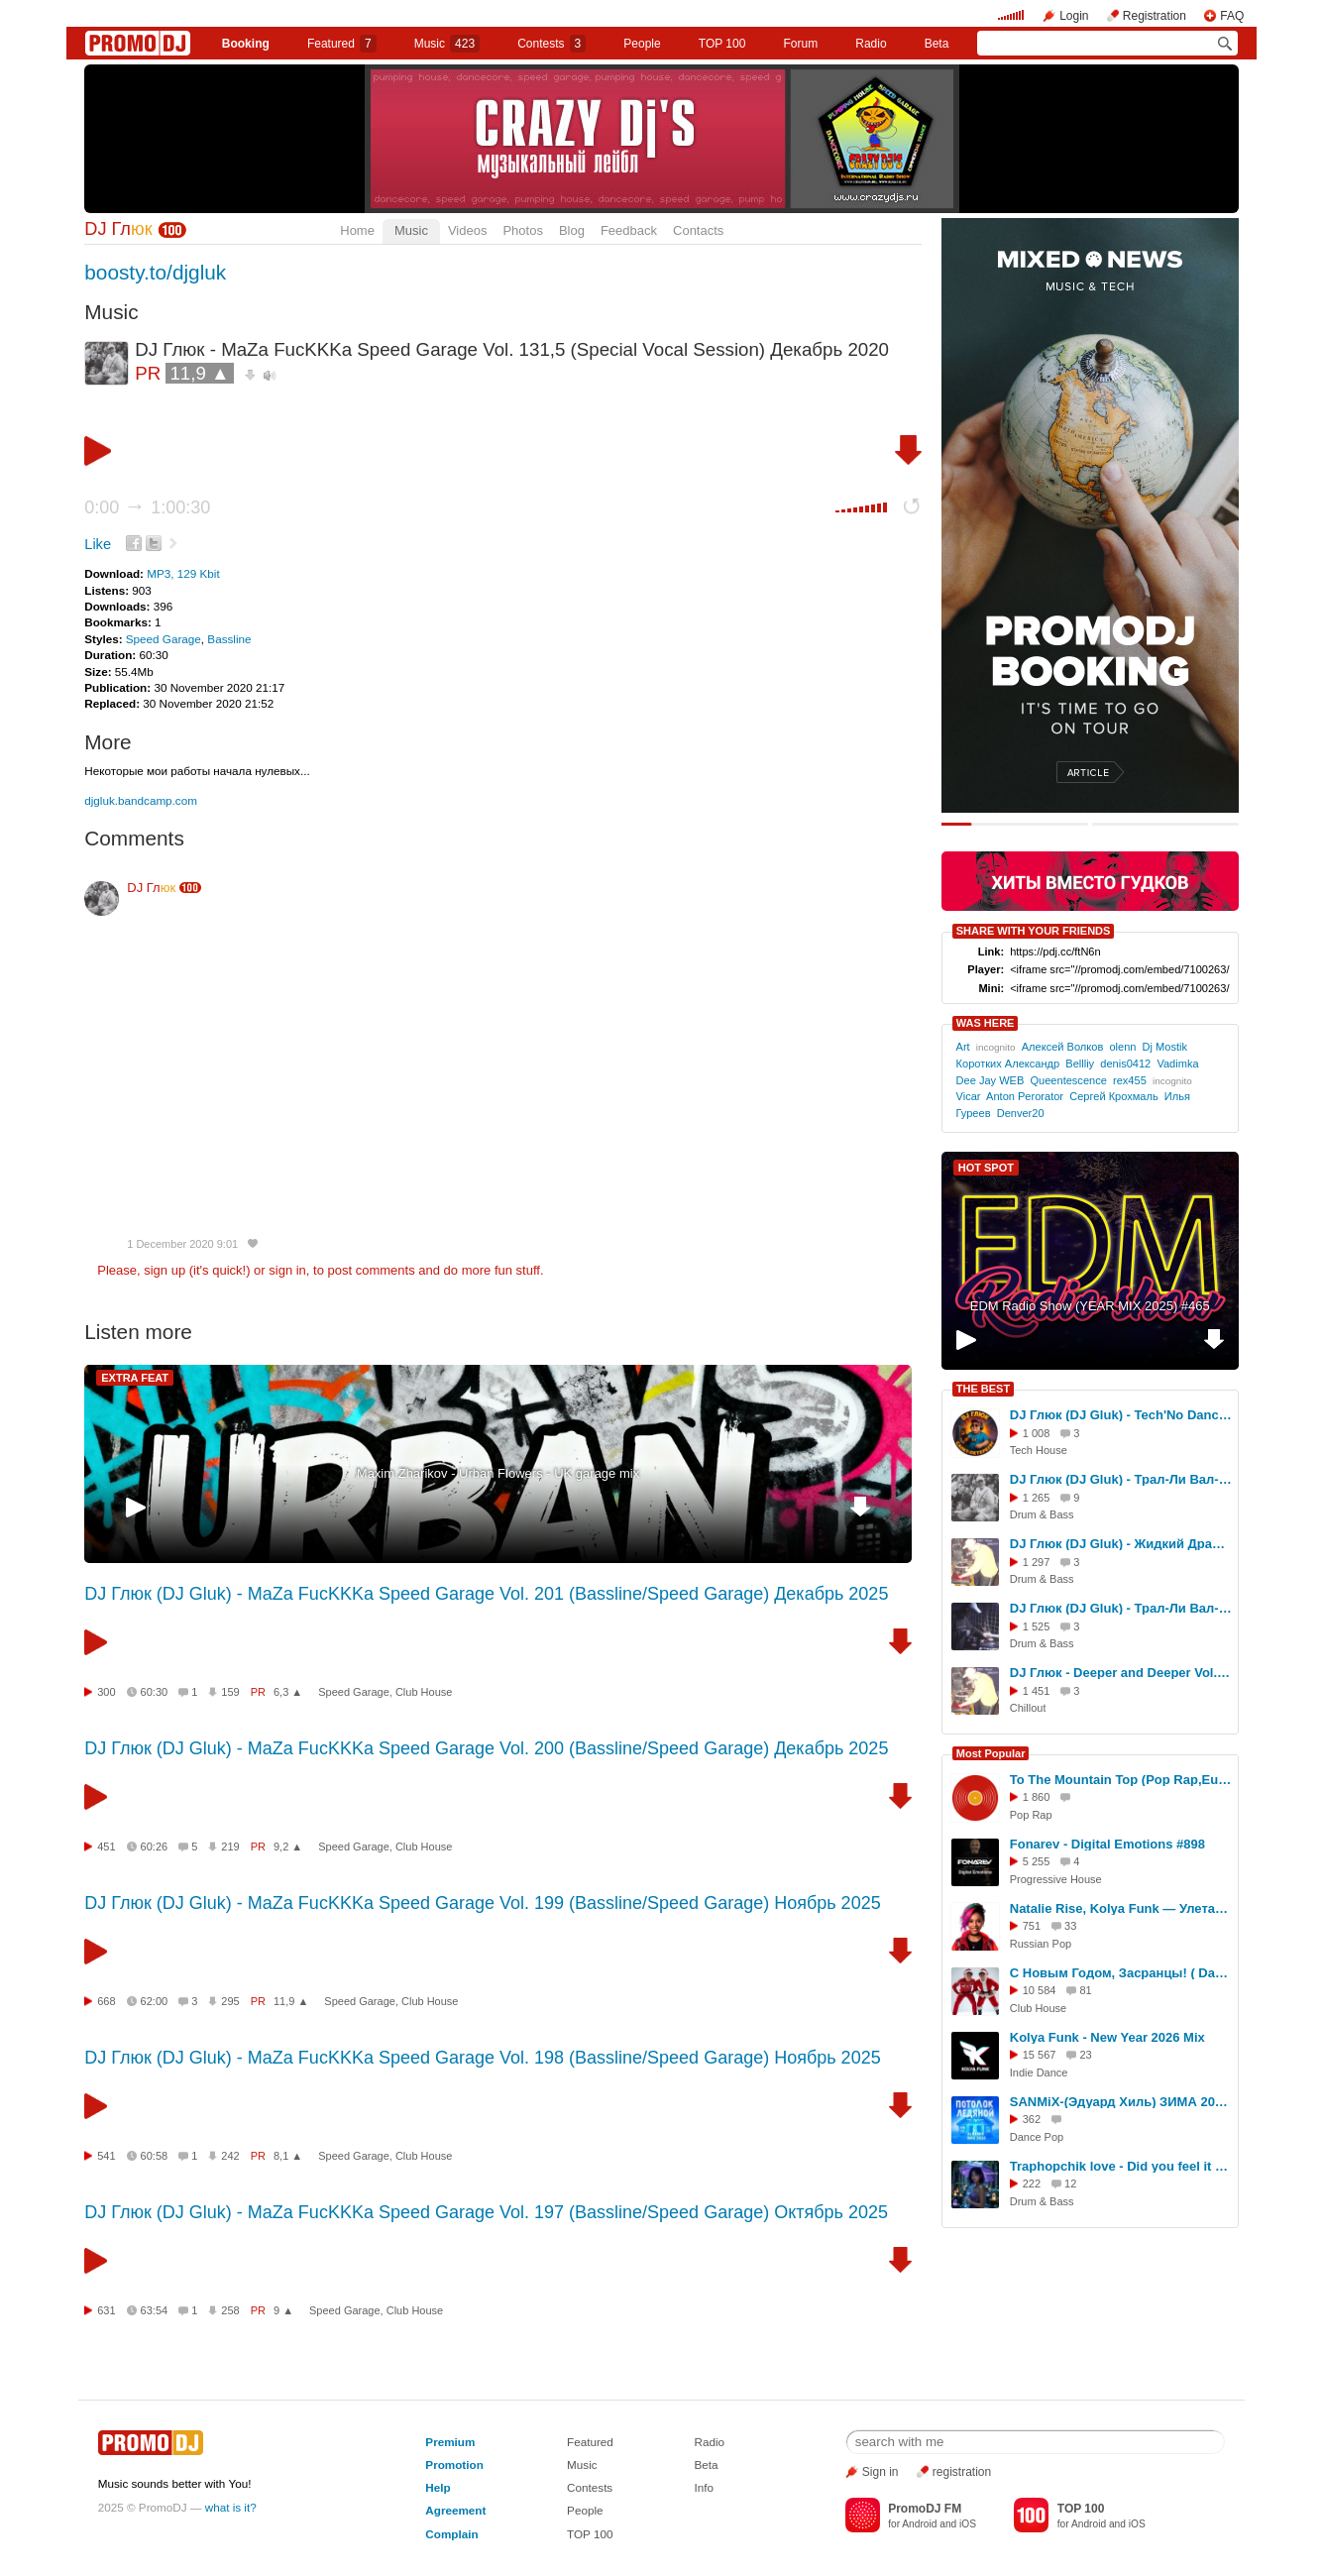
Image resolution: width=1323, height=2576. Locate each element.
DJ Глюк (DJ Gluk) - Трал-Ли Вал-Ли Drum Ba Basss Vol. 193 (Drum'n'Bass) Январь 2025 (1121, 1608)
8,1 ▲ (288, 2156)
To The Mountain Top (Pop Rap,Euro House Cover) (1121, 1779)
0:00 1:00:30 (147, 507)
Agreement (455, 2510)
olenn (1122, 1047)
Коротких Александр (1008, 1063)
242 (230, 2156)
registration (962, 2472)
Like (97, 544)
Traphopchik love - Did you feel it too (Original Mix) (1121, 2166)
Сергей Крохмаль (1113, 1096)
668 (106, 2001)
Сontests (551, 44)
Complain (451, 2533)
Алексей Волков (1063, 1047)
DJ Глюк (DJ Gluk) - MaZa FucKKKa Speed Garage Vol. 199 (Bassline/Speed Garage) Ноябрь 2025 (482, 1903)
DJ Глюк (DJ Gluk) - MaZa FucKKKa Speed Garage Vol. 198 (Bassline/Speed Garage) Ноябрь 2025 (482, 2058)
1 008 (1036, 1433)
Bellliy (1079, 1063)
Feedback (629, 230)
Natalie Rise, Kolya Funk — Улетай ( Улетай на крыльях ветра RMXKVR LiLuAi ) (1121, 1908)
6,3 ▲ (288, 1692)
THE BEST (983, 1389)
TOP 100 (722, 44)
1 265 (1036, 1498)
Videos (468, 230)
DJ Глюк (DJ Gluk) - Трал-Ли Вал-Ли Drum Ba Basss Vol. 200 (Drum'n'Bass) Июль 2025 (1121, 1479)
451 (106, 1846)
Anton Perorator (1024, 1096)
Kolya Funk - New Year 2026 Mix (1107, 2037)
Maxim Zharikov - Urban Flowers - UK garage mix (498, 1473)
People (641, 44)
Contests (589, 2487)
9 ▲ (283, 2310)
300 (106, 1692)
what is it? (231, 2507)
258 (230, 2310)
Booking (246, 44)
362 (1032, 2119)
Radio (870, 44)
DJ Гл (118, 229)
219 (230, 1846)
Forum (800, 44)
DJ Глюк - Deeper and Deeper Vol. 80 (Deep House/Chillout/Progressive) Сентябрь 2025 (1121, 1672)
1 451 (1036, 1691)
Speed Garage (163, 638)
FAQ (1232, 16)
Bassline (229, 638)
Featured (342, 44)
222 (1032, 2183)
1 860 (1036, 1797)
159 (230, 1692)
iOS (967, 2524)
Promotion (454, 2464)
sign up (164, 1270)
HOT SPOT (986, 1168)
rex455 (1130, 1080)
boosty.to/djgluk (155, 272)
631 (106, 2310)
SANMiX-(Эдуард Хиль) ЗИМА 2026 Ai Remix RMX (1121, 2101)
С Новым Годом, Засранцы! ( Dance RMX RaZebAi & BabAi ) (1121, 1972)
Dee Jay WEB (990, 1080)
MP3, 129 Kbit (183, 573)
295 (230, 2001)
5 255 (1036, 1861)
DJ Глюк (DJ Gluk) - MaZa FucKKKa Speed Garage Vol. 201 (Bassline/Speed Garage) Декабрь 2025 (486, 1594)
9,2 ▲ (288, 1846)
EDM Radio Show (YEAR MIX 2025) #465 (1090, 1305)
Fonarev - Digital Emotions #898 (1107, 1844)
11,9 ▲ (199, 373)
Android (919, 2524)
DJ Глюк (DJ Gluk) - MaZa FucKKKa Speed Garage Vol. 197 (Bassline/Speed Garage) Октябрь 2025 (486, 2212)
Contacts (698, 230)
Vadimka (1177, 1063)
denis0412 (1125, 1063)
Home (357, 230)
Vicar (968, 1096)
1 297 (1036, 1562)
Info (705, 2487)
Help (437, 2487)
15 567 (1039, 2055)
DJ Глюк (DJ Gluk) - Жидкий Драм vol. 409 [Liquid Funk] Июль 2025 (1121, 1543)
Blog (572, 230)
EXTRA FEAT (134, 1378)
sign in (287, 1270)
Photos (522, 230)
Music (447, 44)
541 (106, 2156)
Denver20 (1021, 1113)
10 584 (1039, 1990)
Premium (450, 2441)
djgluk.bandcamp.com (140, 800)
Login (1073, 16)
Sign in (880, 2472)
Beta (937, 44)
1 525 (1036, 1626)
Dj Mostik (1165, 1047)
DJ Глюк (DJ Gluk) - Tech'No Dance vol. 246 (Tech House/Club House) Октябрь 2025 (1121, 1414)
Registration (1154, 16)
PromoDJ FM (924, 2509)
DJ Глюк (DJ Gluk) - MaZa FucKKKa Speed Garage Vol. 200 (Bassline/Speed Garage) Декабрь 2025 (486, 1748)
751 (1032, 1926)
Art (963, 1047)
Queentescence (1068, 1080)
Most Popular (991, 1753)
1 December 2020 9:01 (182, 1244)
